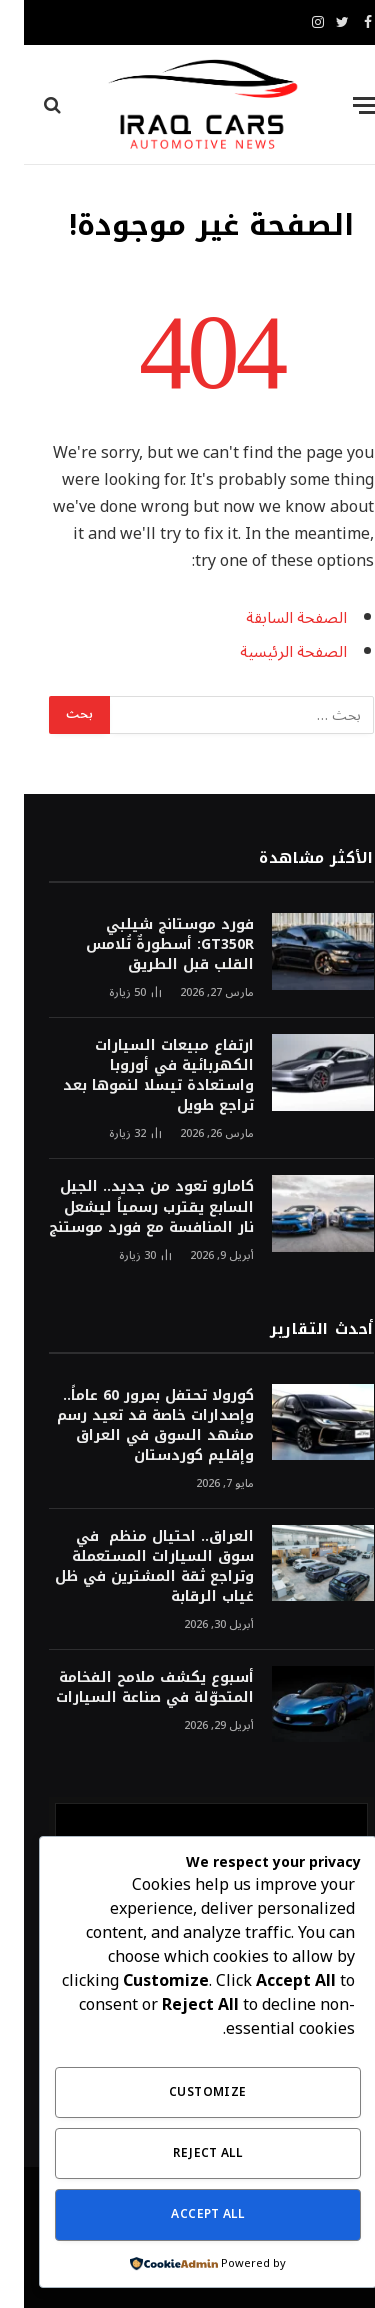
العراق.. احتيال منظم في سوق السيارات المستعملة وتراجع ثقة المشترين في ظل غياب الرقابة (130, 1566)
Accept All (183, 2214)
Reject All (183, 2153)
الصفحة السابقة (272, 618)
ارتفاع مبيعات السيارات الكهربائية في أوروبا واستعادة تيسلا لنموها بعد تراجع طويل (134, 1075)
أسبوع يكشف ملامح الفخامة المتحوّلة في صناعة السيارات (131, 1687)
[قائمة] (342, 105)
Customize (183, 2092)
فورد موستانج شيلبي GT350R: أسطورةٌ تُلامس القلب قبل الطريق (146, 944)
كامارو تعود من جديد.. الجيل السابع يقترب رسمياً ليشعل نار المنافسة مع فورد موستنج (127, 1206)
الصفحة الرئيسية (269, 652)
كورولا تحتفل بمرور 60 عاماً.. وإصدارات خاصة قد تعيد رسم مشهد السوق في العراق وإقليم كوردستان (131, 1425)
